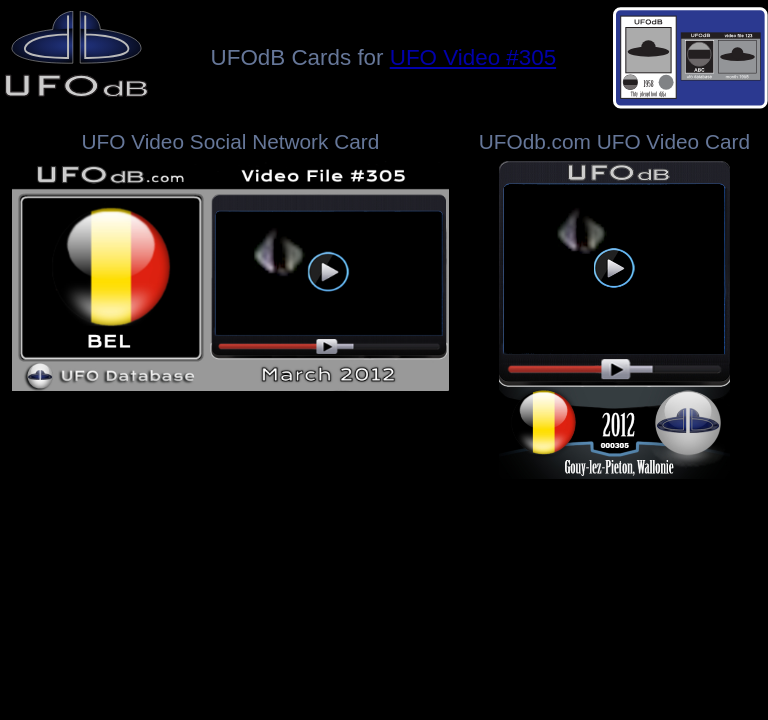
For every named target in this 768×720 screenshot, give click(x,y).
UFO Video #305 (473, 57)
